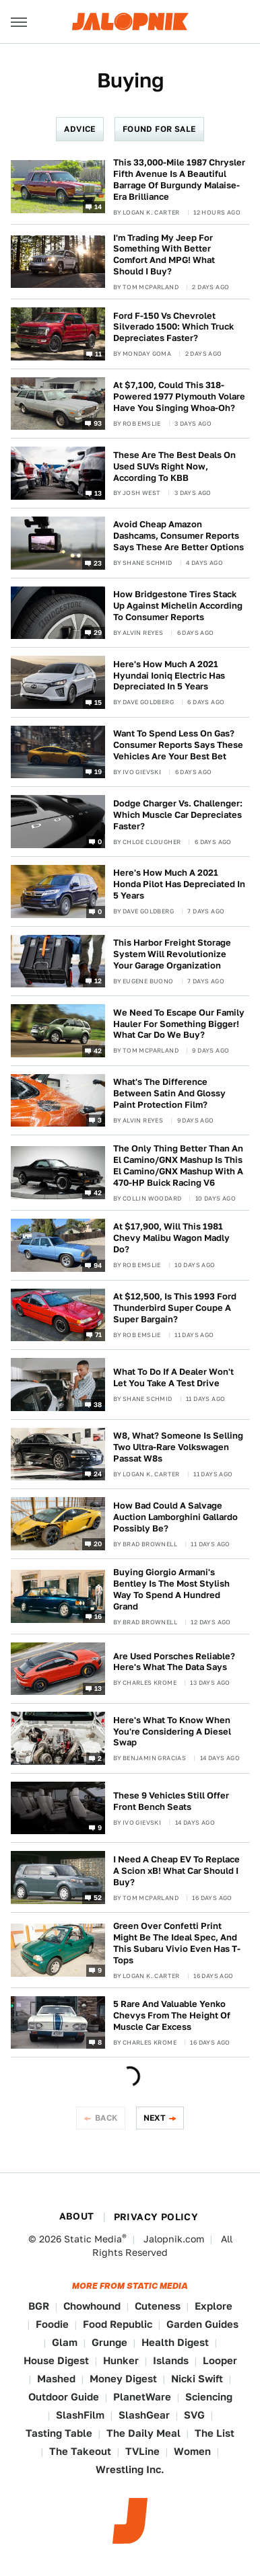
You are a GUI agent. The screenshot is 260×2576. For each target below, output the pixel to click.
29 (98, 632)
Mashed (56, 2378)
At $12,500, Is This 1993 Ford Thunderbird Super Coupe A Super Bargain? (174, 1307)
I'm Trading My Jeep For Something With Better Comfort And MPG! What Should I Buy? (164, 255)
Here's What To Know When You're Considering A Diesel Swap (172, 1731)
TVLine (142, 2451)
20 (98, 1544)
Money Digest (123, 2378)
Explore (213, 2306)
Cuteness (158, 2306)
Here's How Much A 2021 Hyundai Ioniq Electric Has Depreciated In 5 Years (169, 675)
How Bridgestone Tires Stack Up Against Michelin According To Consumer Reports (177, 605)
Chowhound (92, 2306)
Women (192, 2451)
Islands (171, 2360)
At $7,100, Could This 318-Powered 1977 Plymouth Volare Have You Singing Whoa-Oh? (179, 396)
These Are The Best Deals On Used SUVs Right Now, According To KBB (174, 466)
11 (98, 353)
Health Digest (175, 2342)
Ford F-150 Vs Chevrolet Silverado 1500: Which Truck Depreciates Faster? (173, 327)
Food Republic (117, 2324)
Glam (64, 2342)
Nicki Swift (197, 2378)
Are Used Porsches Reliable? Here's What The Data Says (174, 1662)
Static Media (93, 2239)
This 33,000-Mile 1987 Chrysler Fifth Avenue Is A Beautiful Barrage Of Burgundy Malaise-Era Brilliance (179, 179)
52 (98, 1897)
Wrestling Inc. (130, 2469)
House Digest (56, 2360)
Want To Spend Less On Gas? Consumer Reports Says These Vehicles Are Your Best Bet (178, 744)
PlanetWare (142, 2396)
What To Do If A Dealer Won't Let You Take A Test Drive (173, 1377)
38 (98, 1404)
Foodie (52, 2324)
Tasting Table (59, 2433)
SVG (194, 2415)
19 (98, 771)
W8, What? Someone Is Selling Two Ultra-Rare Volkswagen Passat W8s (178, 1447)
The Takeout (80, 2451)
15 (98, 701)
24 (98, 1474)
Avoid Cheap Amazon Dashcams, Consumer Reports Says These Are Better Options (178, 535)
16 (98, 1616)
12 (98, 981)
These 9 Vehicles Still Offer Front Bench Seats (171, 1801)
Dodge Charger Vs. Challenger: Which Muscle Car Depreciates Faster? (177, 814)
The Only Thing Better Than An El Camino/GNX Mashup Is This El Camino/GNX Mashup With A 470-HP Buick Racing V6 (178, 1165)
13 (98, 493)
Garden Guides (202, 2324)
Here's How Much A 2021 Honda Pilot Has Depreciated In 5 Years (179, 884)
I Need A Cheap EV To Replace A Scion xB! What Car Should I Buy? (176, 1870)
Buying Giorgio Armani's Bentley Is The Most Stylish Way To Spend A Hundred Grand (171, 1589)
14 (98, 206)
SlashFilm (80, 2415)
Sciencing (208, 2396)
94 (98, 1264)
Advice (79, 129)
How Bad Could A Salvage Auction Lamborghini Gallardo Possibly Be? (175, 1517)
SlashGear (144, 2415)
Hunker (121, 2360)
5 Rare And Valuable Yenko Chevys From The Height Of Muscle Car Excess (171, 2015)
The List (214, 2433)
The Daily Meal (143, 2433)
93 (98, 423)
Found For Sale (159, 129)
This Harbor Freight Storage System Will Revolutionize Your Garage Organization (172, 954)
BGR (38, 2306)
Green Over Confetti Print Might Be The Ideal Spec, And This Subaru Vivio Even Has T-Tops (176, 1943)
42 (98, 1050)
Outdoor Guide (63, 2396)
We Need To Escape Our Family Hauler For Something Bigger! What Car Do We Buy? (179, 1024)
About (76, 2216)
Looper (220, 2360)
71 (98, 1334)
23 (98, 562)
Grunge (109, 2342)
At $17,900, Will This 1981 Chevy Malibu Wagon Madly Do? (171, 1237)
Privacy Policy (156, 2216)
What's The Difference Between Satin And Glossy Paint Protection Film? (169, 1093)
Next (154, 2118)
